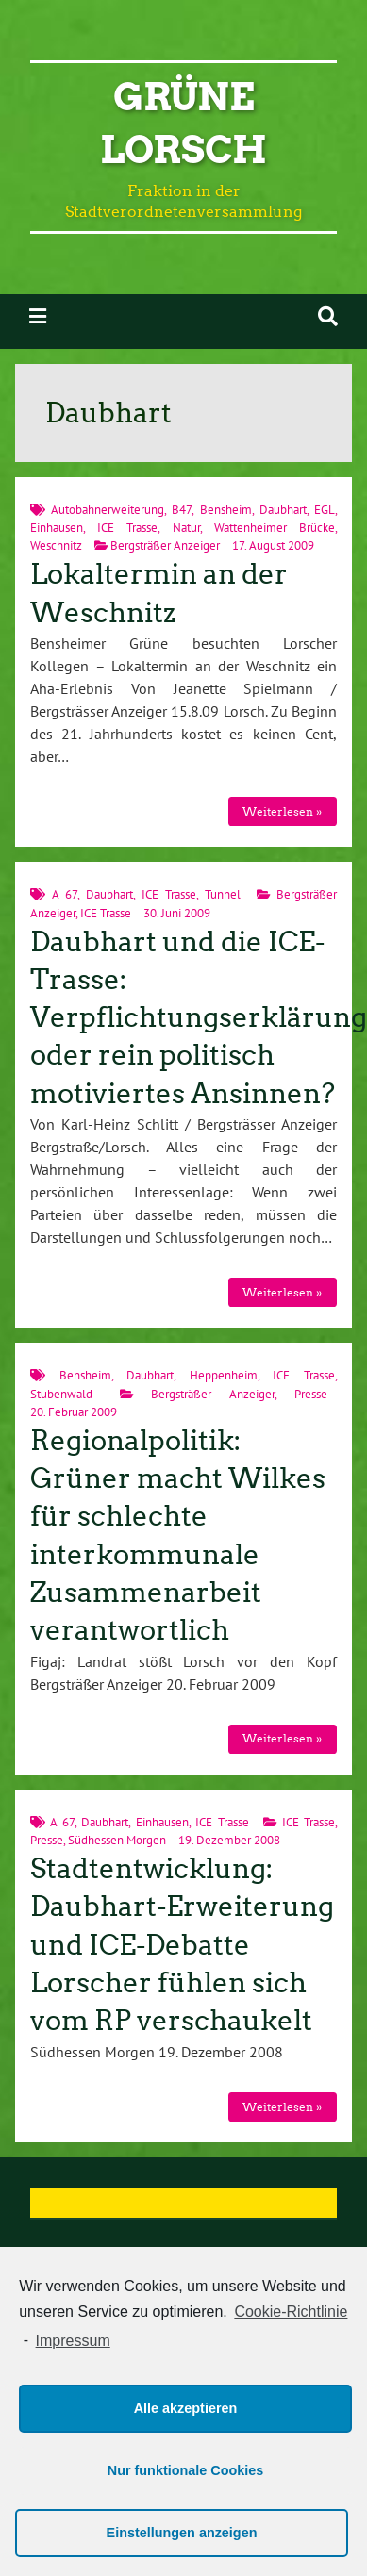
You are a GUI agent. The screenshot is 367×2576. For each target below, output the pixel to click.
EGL (324, 510)
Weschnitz (56, 545)
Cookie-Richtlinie (290, 2312)
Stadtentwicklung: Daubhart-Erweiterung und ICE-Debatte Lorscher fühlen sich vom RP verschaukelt (182, 1945)
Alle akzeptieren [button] (186, 2408)
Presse (310, 1394)
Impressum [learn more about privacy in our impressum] (73, 2341)
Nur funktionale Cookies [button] (186, 2470)
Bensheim (226, 510)
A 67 (64, 894)
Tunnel (223, 894)
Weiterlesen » (282, 811)
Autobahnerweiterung (107, 510)
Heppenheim (224, 1375)
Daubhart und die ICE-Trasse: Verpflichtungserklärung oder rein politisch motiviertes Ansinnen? (198, 1018)
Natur (186, 528)
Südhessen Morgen (117, 1840)
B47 (182, 510)
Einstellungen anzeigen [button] (182, 2532)
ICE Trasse (127, 528)
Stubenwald (61, 1394)
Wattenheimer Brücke (274, 528)
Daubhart (283, 510)
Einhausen (56, 528)
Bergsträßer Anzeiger (165, 545)
